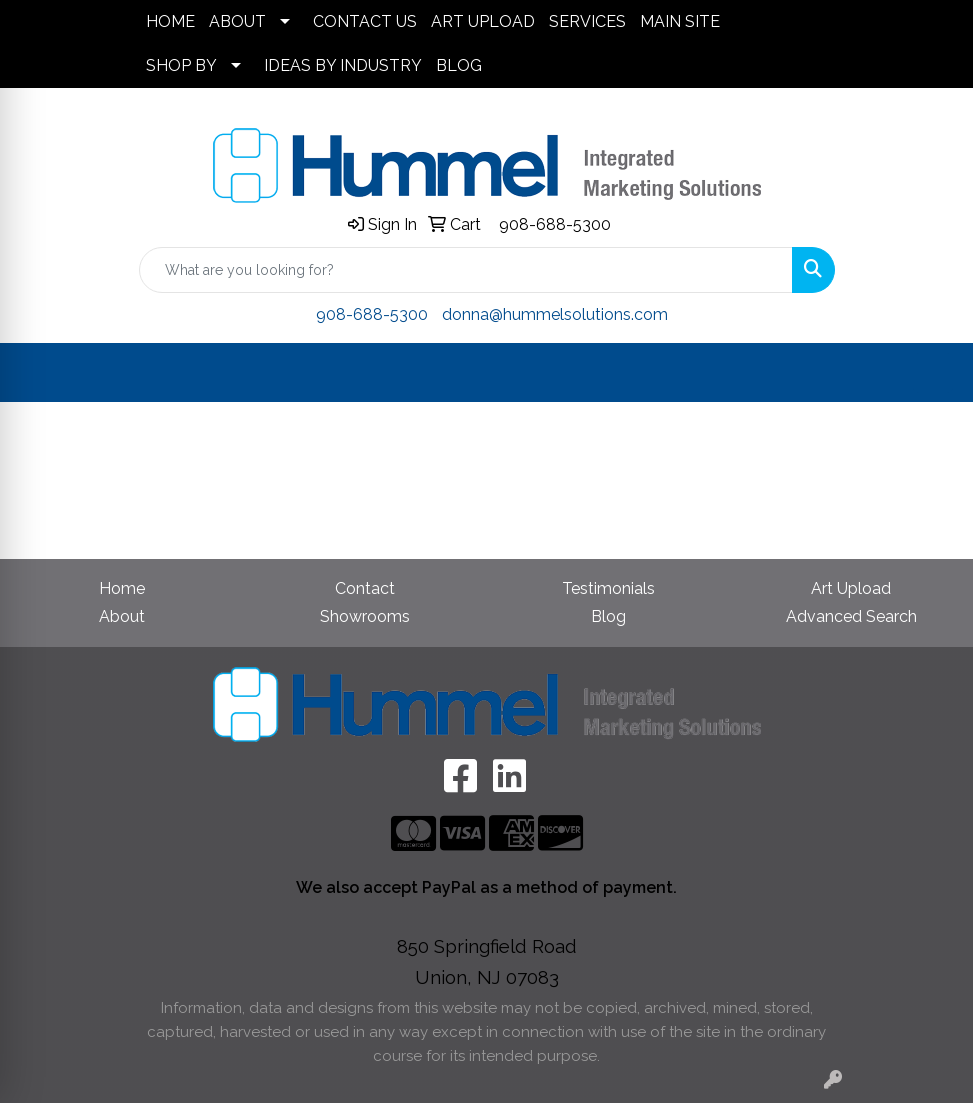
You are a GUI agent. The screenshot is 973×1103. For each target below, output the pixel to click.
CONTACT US (365, 21)
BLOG (459, 65)
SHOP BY (181, 65)
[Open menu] (933, 373)
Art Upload (851, 588)
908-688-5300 (555, 224)
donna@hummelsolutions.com (555, 314)
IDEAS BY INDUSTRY (343, 65)
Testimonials (608, 588)
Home (122, 588)
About (122, 616)
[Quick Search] (466, 270)
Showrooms (365, 616)
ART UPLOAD (483, 21)
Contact (365, 588)
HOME (170, 21)
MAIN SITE (680, 21)
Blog (608, 616)
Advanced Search (851, 616)
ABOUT (237, 21)
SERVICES (587, 21)
